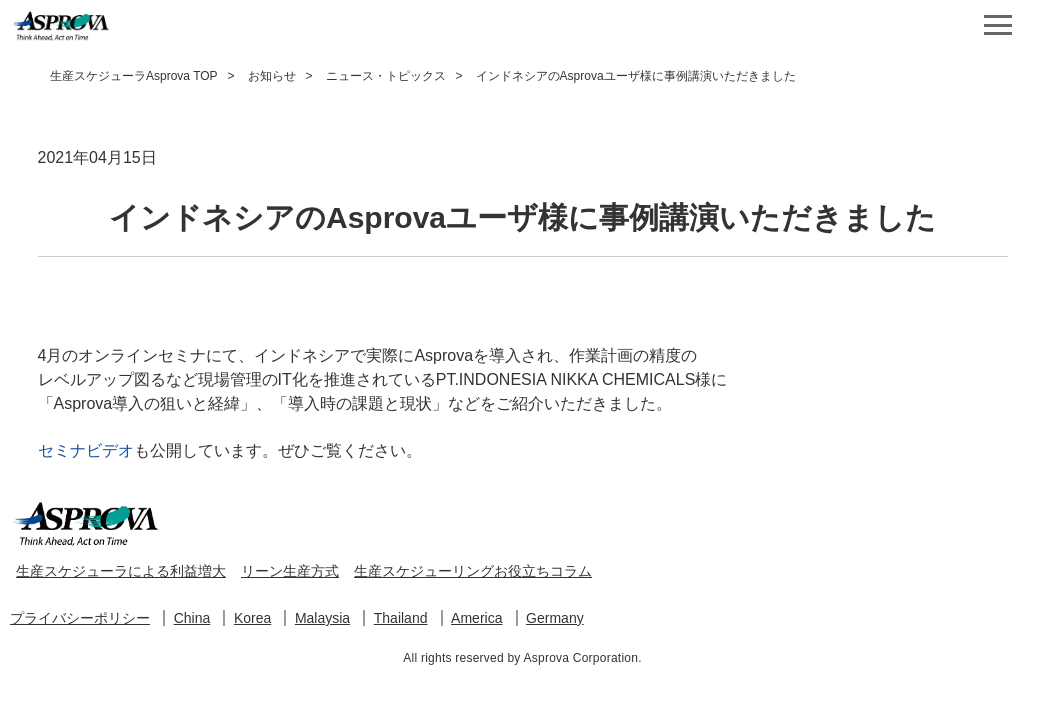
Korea (252, 618)
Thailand (401, 618)
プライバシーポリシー (80, 618)
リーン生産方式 (290, 571)
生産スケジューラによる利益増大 (121, 571)
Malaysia (322, 618)
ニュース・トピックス (386, 76)
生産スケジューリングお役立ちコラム (473, 571)
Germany (555, 618)
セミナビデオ (86, 450)
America (476, 618)
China (192, 618)
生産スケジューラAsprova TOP (134, 76)
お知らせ (272, 76)
